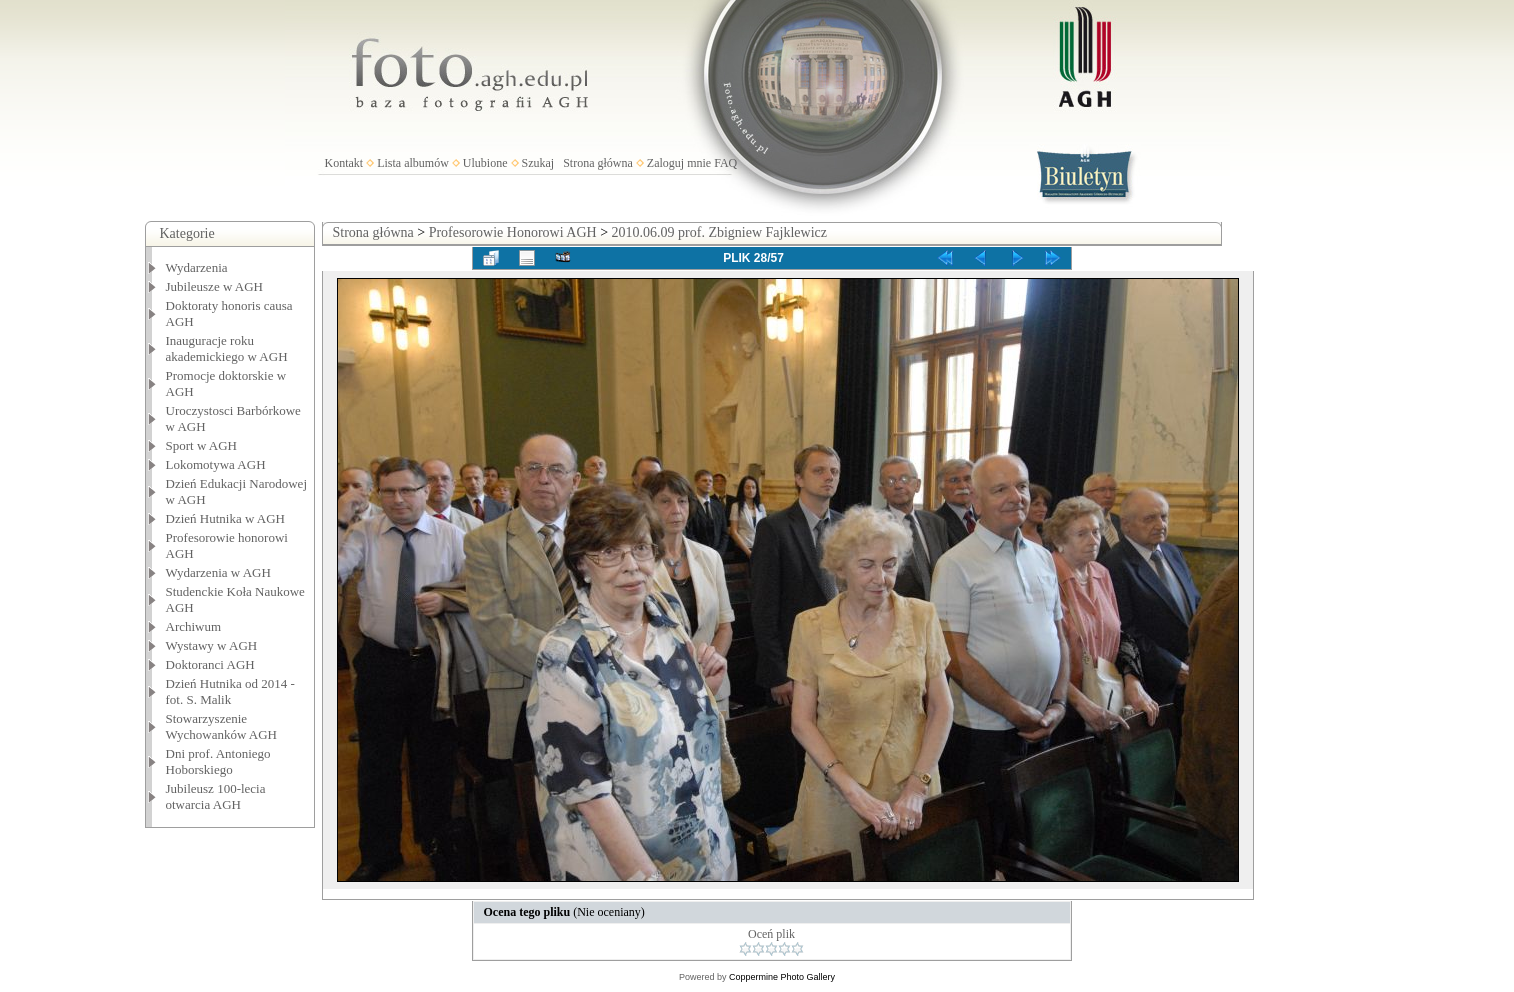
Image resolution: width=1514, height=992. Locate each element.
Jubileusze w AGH (215, 286)
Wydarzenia (197, 267)
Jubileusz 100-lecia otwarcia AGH (216, 796)
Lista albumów (413, 163)
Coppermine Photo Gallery (782, 977)
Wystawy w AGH (212, 645)
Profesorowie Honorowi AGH (513, 232)
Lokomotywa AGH (216, 464)
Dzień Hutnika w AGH (226, 518)
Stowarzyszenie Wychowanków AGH (222, 726)
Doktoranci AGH (210, 664)
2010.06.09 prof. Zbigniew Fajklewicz (719, 232)
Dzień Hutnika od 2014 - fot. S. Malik (230, 691)
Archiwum (194, 626)
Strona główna (598, 163)
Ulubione (485, 163)
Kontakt (344, 163)
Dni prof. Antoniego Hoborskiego (218, 761)
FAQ (725, 163)
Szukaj (538, 163)
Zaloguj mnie (679, 163)
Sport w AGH (202, 445)
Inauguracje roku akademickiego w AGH (227, 348)
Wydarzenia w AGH (218, 572)
